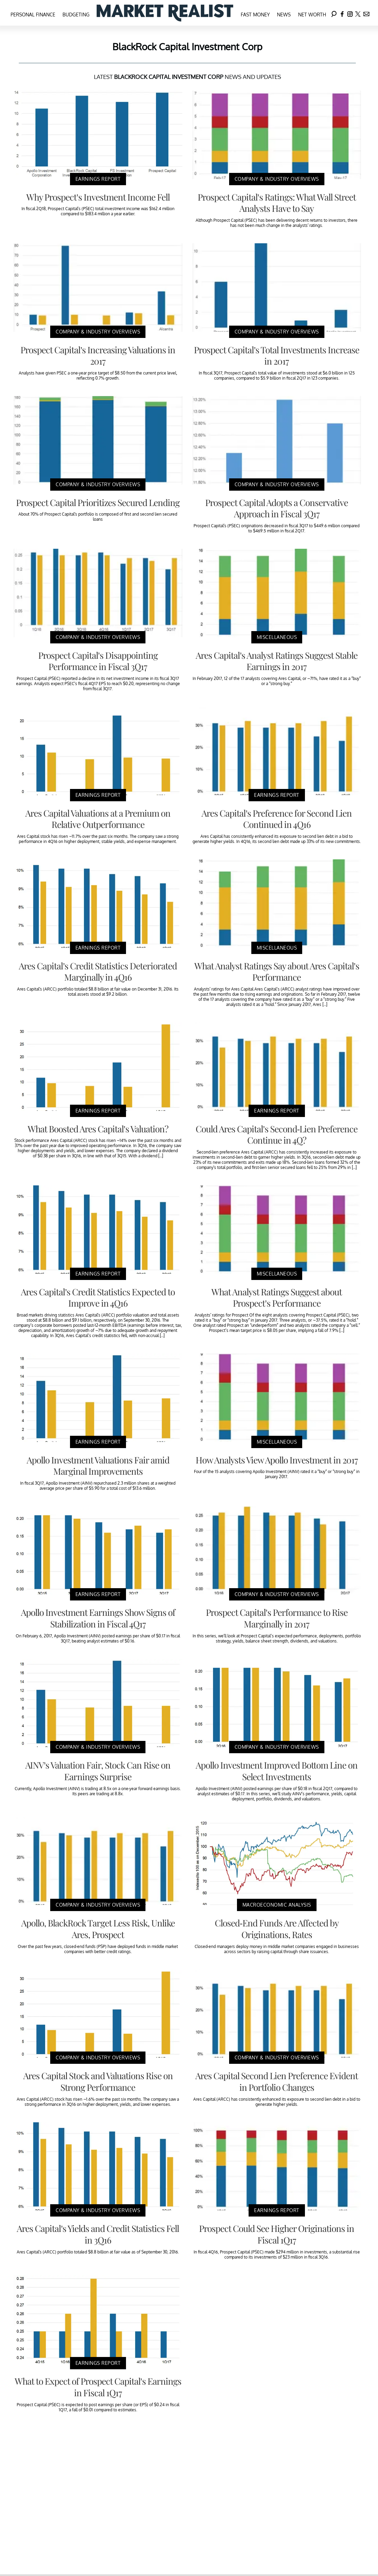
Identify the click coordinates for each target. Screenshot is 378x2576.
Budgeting (75, 14)
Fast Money (255, 14)
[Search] (334, 13)
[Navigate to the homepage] (165, 13)
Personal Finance (33, 14)
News (284, 14)
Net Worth (312, 14)
